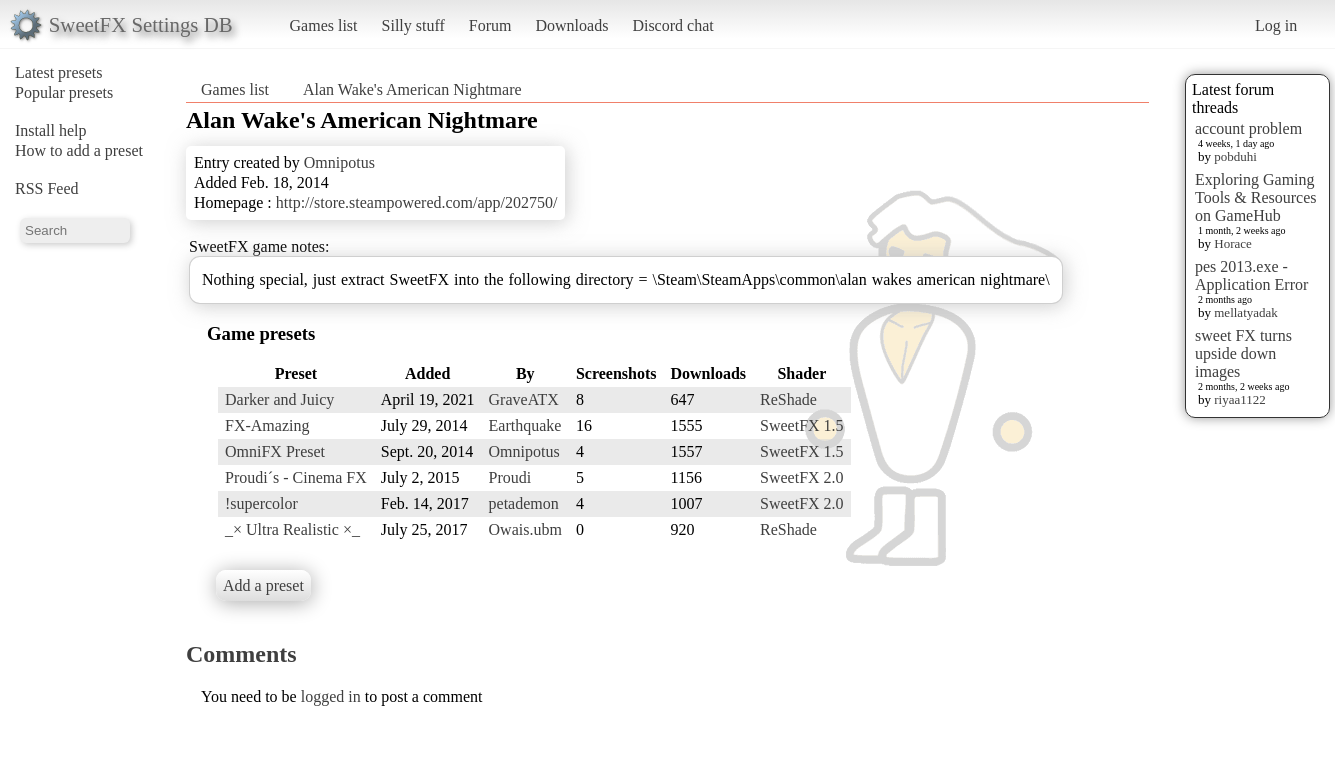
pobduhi (1235, 156)
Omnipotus (339, 162)
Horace (1233, 243)
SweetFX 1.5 (802, 425)
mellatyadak (1246, 312)
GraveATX (524, 399)
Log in (1276, 25)
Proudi (510, 477)
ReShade (788, 399)
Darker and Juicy (279, 399)
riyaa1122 (1240, 399)
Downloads (571, 25)
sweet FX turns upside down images (1243, 353)
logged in (331, 696)
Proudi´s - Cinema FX (296, 477)
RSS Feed (47, 188)
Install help (51, 130)
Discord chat (672, 25)
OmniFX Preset (275, 451)
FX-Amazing (267, 425)
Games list (324, 25)
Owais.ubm (525, 529)
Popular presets (64, 92)
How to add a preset (79, 150)
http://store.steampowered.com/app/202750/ (417, 202)
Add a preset (263, 585)
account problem (1248, 128)
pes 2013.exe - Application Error (1251, 275)
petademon (524, 503)
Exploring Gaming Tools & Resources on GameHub (1256, 197)
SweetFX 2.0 (802, 477)
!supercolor (261, 503)
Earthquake (525, 425)
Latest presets (59, 72)
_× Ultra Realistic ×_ (292, 529)
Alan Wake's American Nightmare (412, 89)
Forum (490, 25)
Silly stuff (413, 25)
